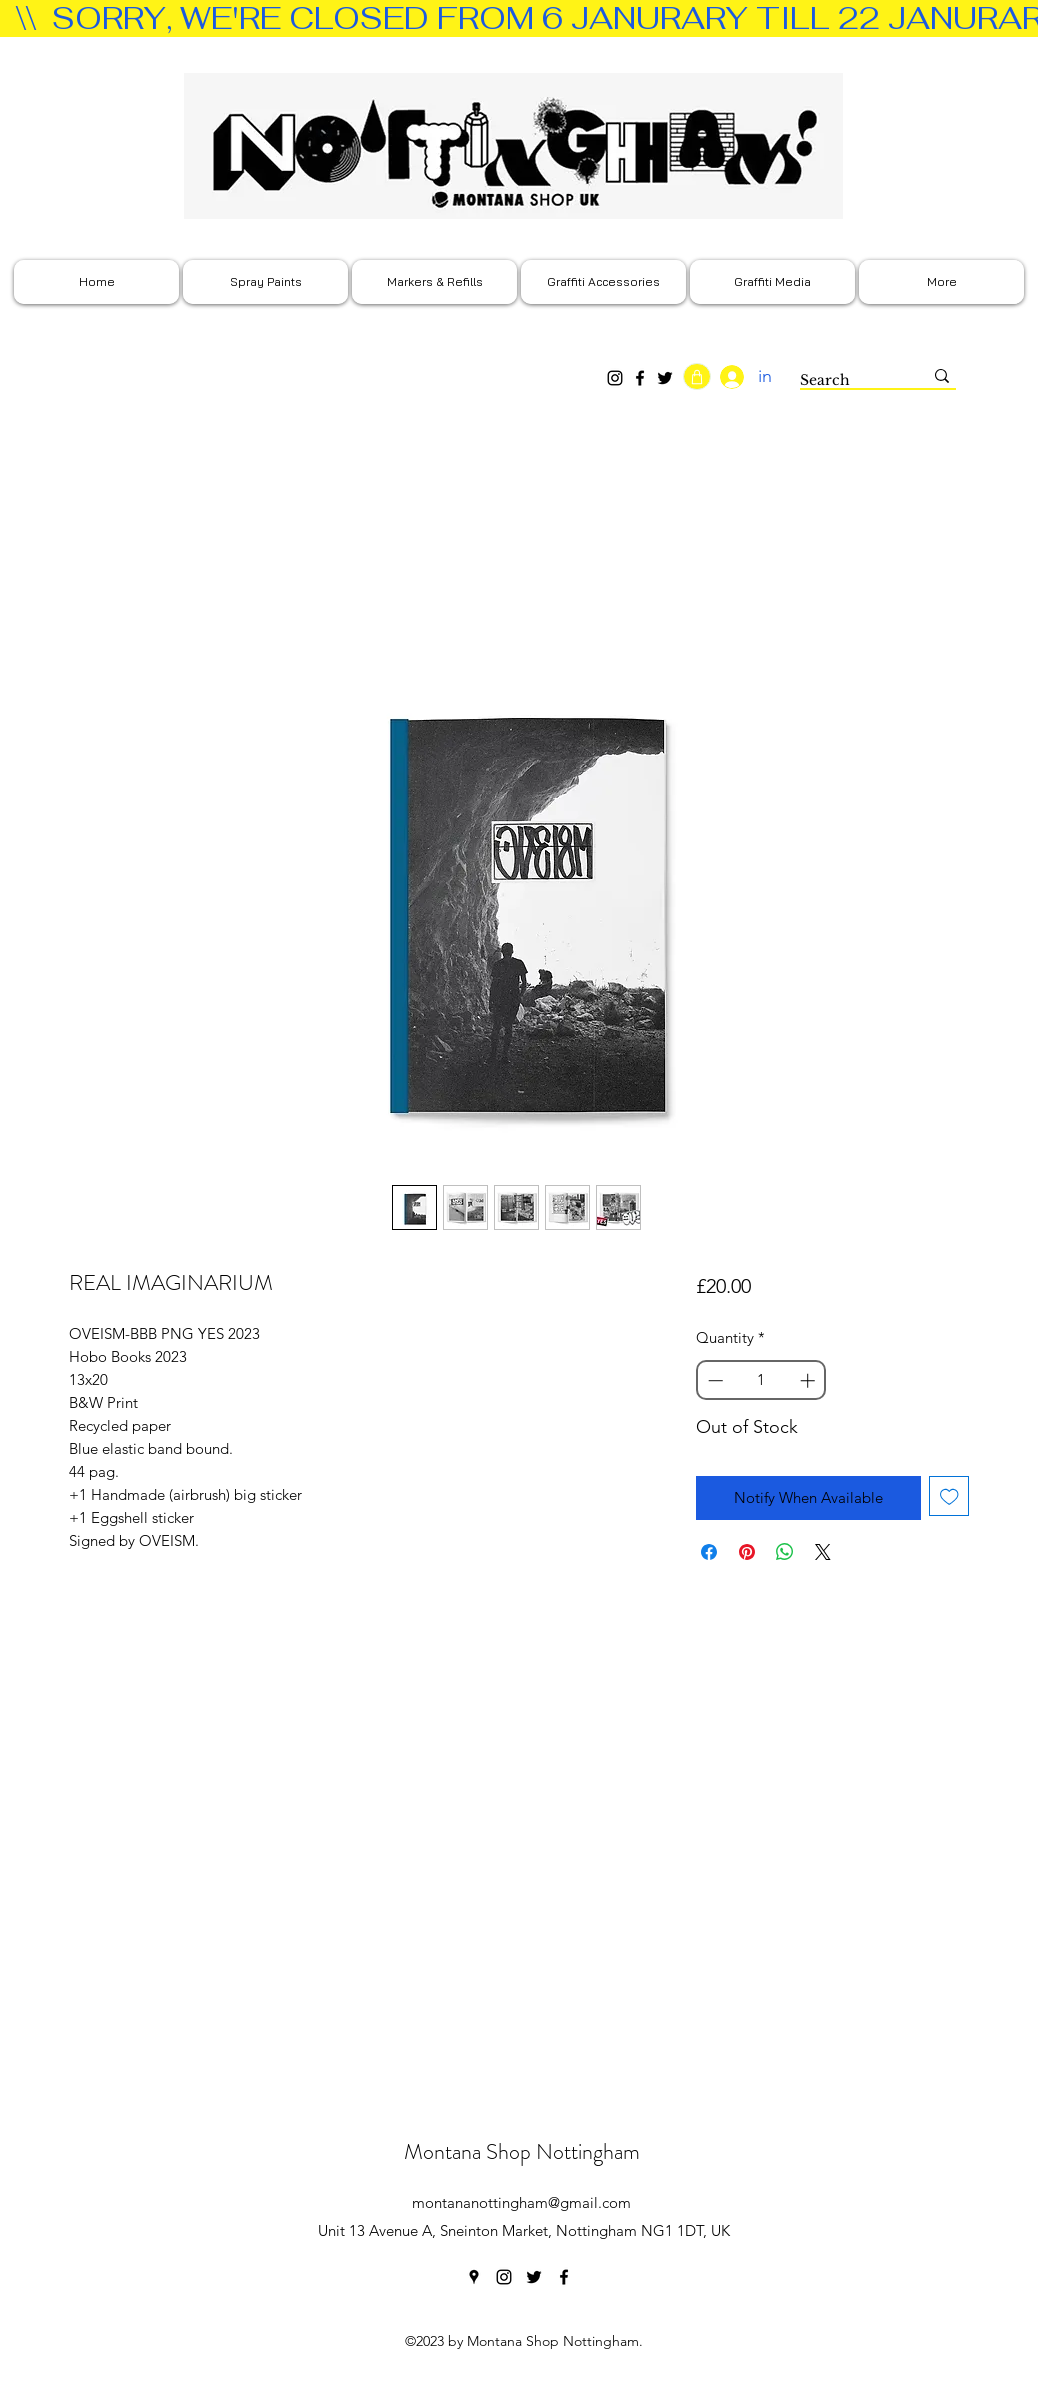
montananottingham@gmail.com (521, 2202)
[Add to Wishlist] (949, 1496)
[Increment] (809, 1380)
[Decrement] (713, 1380)
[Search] (846, 381)
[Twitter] (665, 378)
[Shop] (697, 376)
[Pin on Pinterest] (747, 1552)
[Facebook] (640, 378)
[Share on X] (823, 1552)
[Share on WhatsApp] (785, 1552)
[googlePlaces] (474, 2277)
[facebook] (564, 2277)
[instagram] (504, 2277)
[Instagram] (615, 378)
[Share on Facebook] (709, 1552)
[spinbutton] (761, 1380)
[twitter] (534, 2277)
